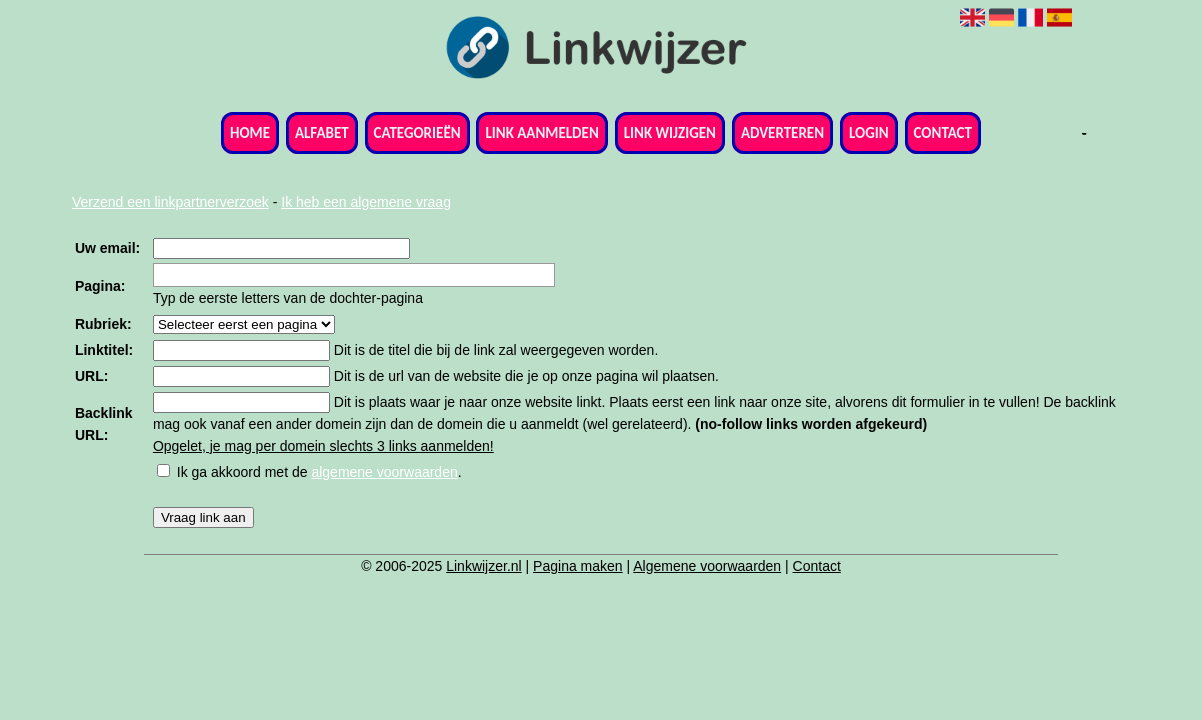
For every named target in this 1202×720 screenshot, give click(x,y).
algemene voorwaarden (384, 472)
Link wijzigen (670, 133)
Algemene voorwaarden (707, 566)
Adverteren (782, 133)
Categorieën (417, 133)
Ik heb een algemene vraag (366, 202)
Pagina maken (578, 566)
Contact (943, 133)
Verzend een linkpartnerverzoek (170, 202)
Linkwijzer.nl (483, 566)
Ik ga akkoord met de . (319, 472)
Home (250, 133)
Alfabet (322, 133)
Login (869, 133)
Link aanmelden (541, 133)
